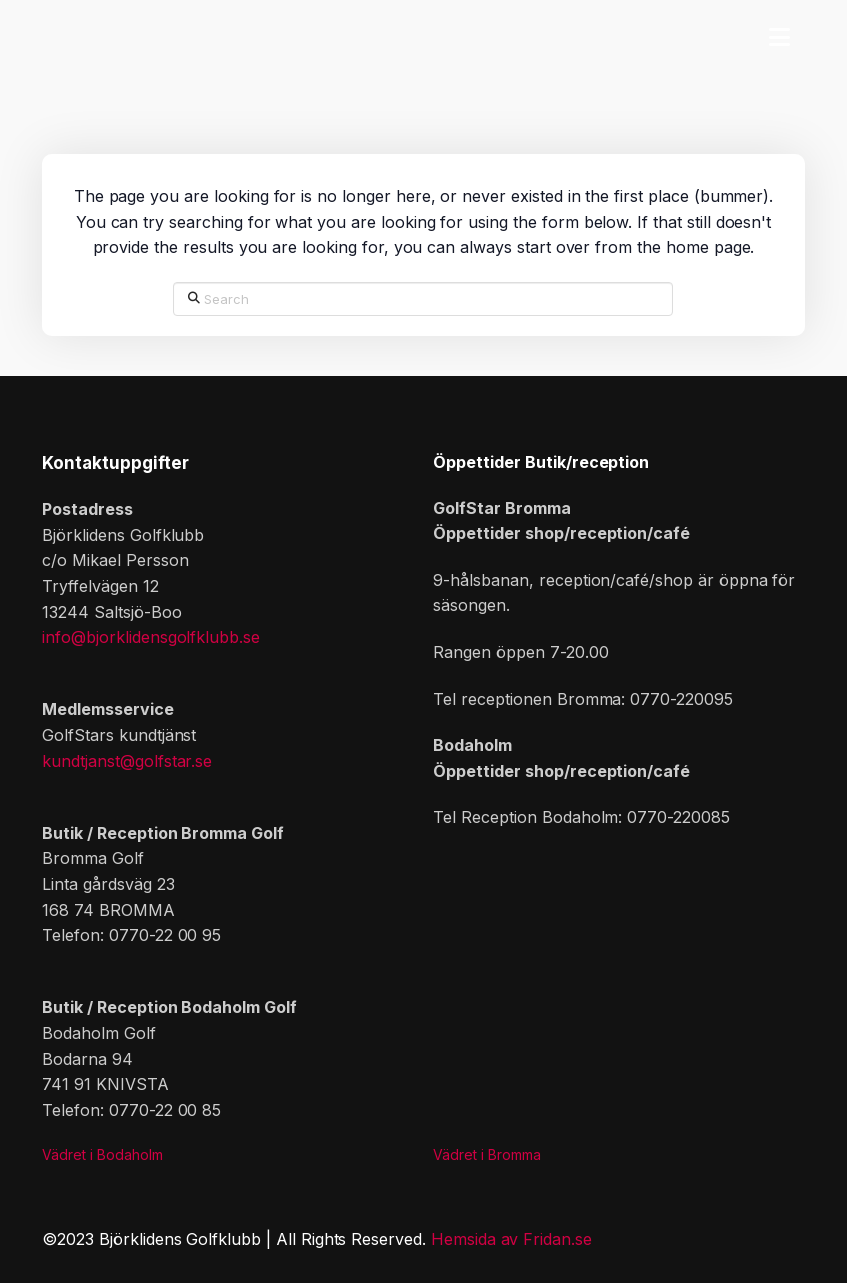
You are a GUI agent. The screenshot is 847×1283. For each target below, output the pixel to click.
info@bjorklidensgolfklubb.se (151, 637)
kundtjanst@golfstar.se (127, 761)
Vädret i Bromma (487, 1154)
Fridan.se (557, 1239)
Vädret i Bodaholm (102, 1154)
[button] (779, 35)
